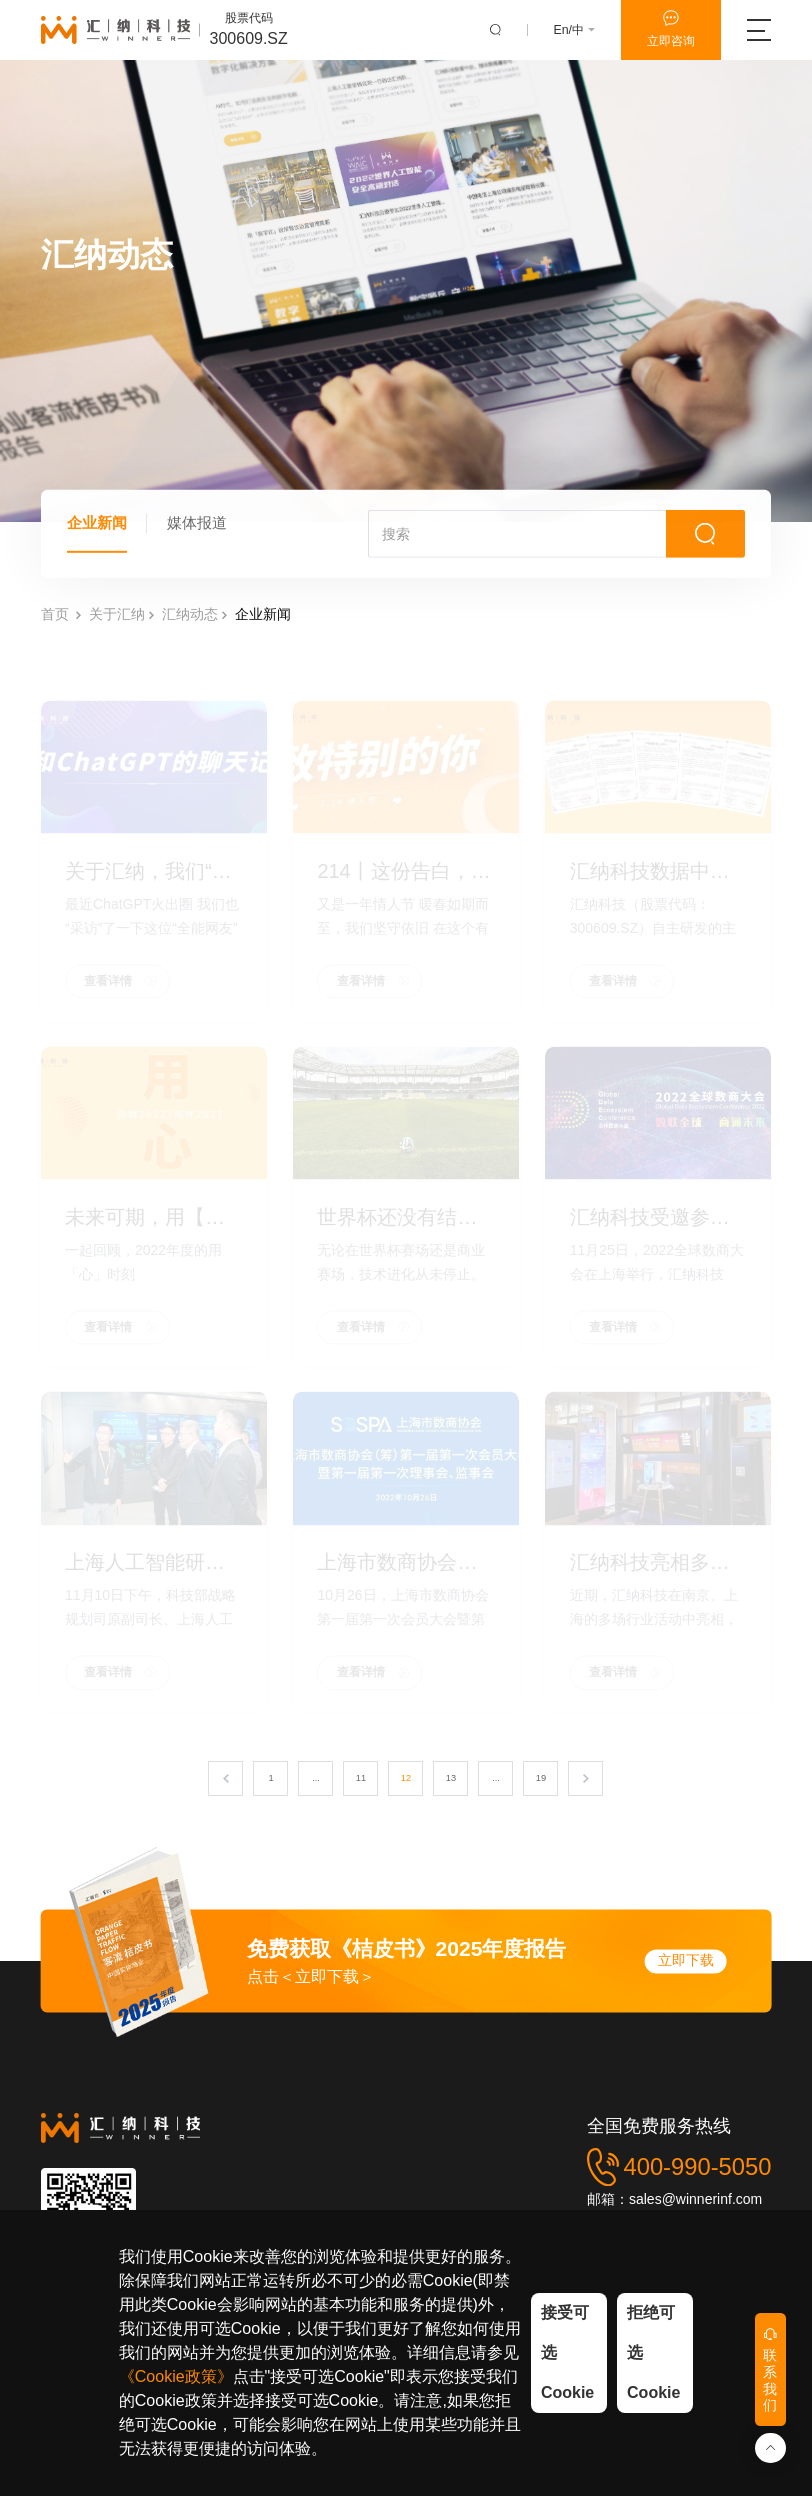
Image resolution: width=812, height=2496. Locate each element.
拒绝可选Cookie (653, 2352)
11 (361, 1783)
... (316, 1783)
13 (451, 1783)
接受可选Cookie (567, 2352)
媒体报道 (203, 530)
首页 (55, 627)
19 (541, 1783)
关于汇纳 (117, 627)
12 (406, 1783)
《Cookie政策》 (176, 2376)
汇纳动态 (190, 627)
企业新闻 (99, 530)
